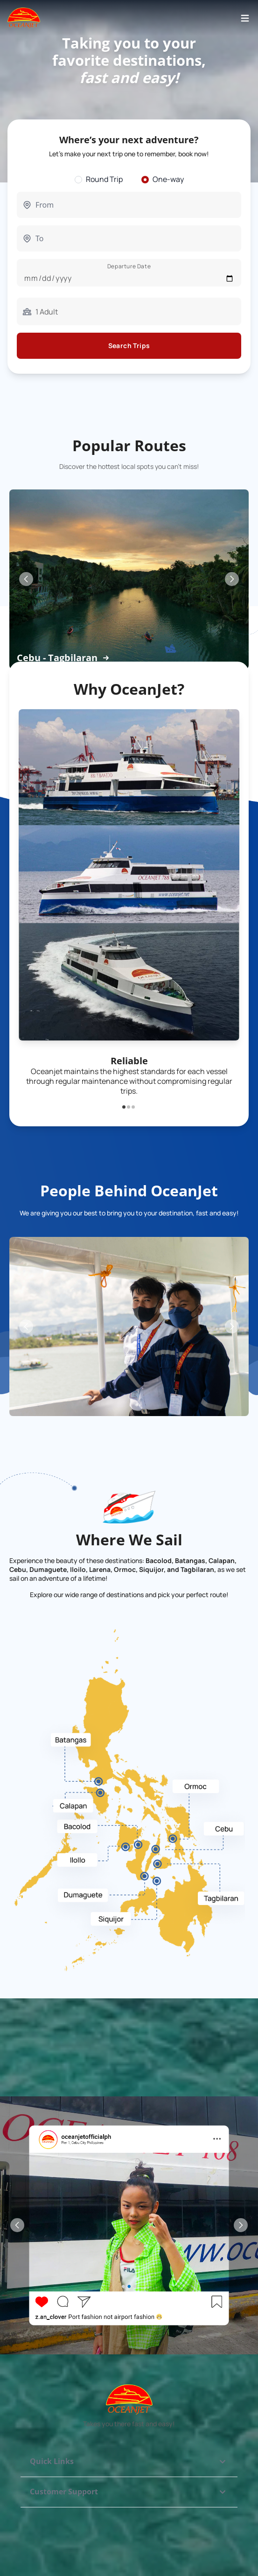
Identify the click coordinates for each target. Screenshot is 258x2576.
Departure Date (129, 266)
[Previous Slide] (26, 579)
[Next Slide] (232, 579)
